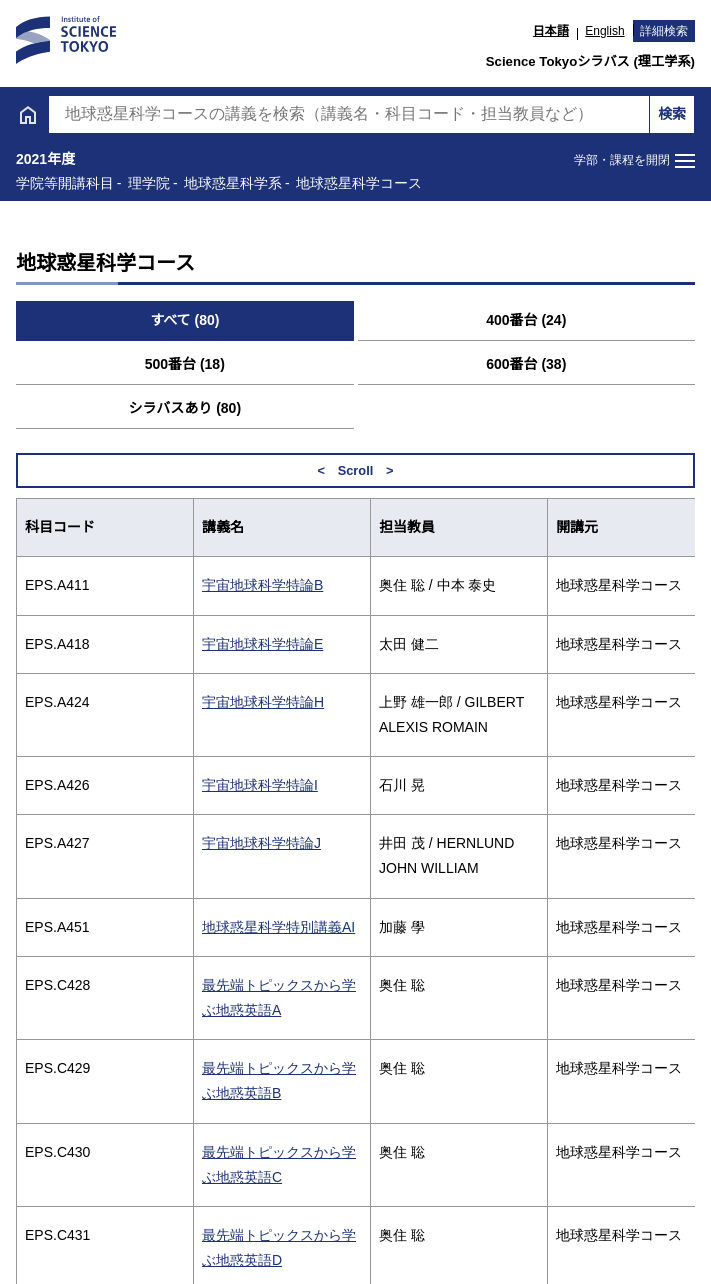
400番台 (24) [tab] (526, 320)
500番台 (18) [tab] (185, 364)
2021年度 (45, 159)
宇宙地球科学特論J (261, 843)
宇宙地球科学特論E (262, 644)
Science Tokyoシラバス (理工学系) (590, 61)
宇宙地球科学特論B (262, 585)
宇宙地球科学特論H (263, 702)
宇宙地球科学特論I (260, 785)
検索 (672, 114)
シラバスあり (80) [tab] (184, 408)
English (604, 31)
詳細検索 (664, 31)
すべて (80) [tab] (184, 320)
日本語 (551, 31)
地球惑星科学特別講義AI (278, 927)
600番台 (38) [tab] (526, 364)
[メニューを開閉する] (634, 161)
